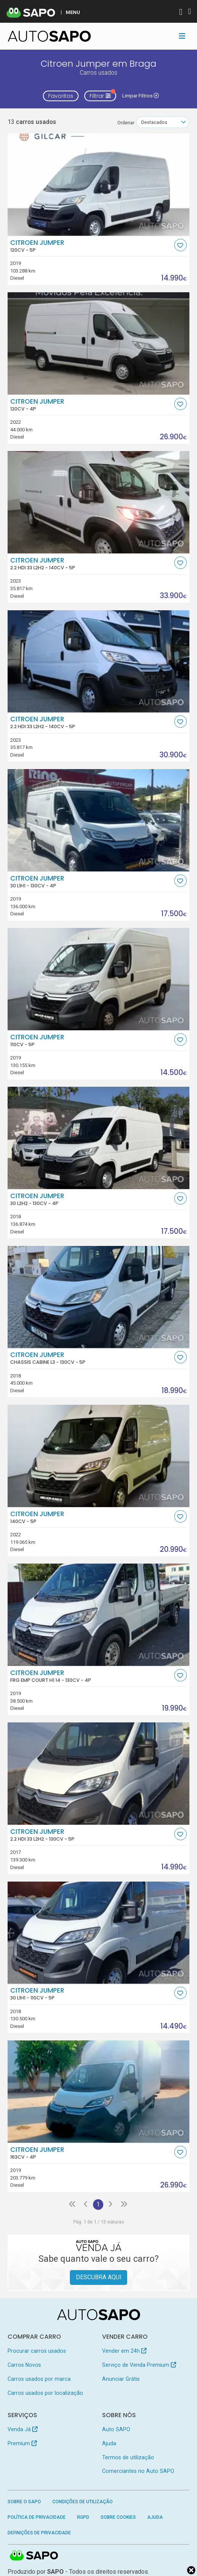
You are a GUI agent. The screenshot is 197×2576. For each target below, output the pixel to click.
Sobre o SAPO (24, 2502)
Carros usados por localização (45, 2393)
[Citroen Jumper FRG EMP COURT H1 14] (99, 1615)
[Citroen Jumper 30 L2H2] (99, 1138)
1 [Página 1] (98, 2204)
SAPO (34, 2556)
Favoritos (60, 96)
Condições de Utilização (82, 2502)
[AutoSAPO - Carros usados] (49, 36)
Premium (22, 2443)
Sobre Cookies (118, 2517)
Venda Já (23, 2429)
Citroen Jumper (91, 246)
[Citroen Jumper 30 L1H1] (99, 820)
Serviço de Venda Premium (139, 2365)
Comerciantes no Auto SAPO (138, 2471)
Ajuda (109, 2443)
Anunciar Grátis (121, 2379)
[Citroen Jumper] (99, 184)
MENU (73, 12)
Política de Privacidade (37, 2517)
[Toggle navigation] (182, 36)
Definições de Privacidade (39, 2532)
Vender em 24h (124, 2351)
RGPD (83, 2517)
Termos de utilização (128, 2457)
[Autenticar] (180, 12)
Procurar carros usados (37, 2351)
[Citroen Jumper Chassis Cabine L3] (99, 1297)
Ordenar (125, 122)
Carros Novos (24, 2365)
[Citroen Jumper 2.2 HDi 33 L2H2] (99, 502)
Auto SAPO (116, 2429)
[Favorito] (180, 245)
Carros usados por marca (39, 2379)
